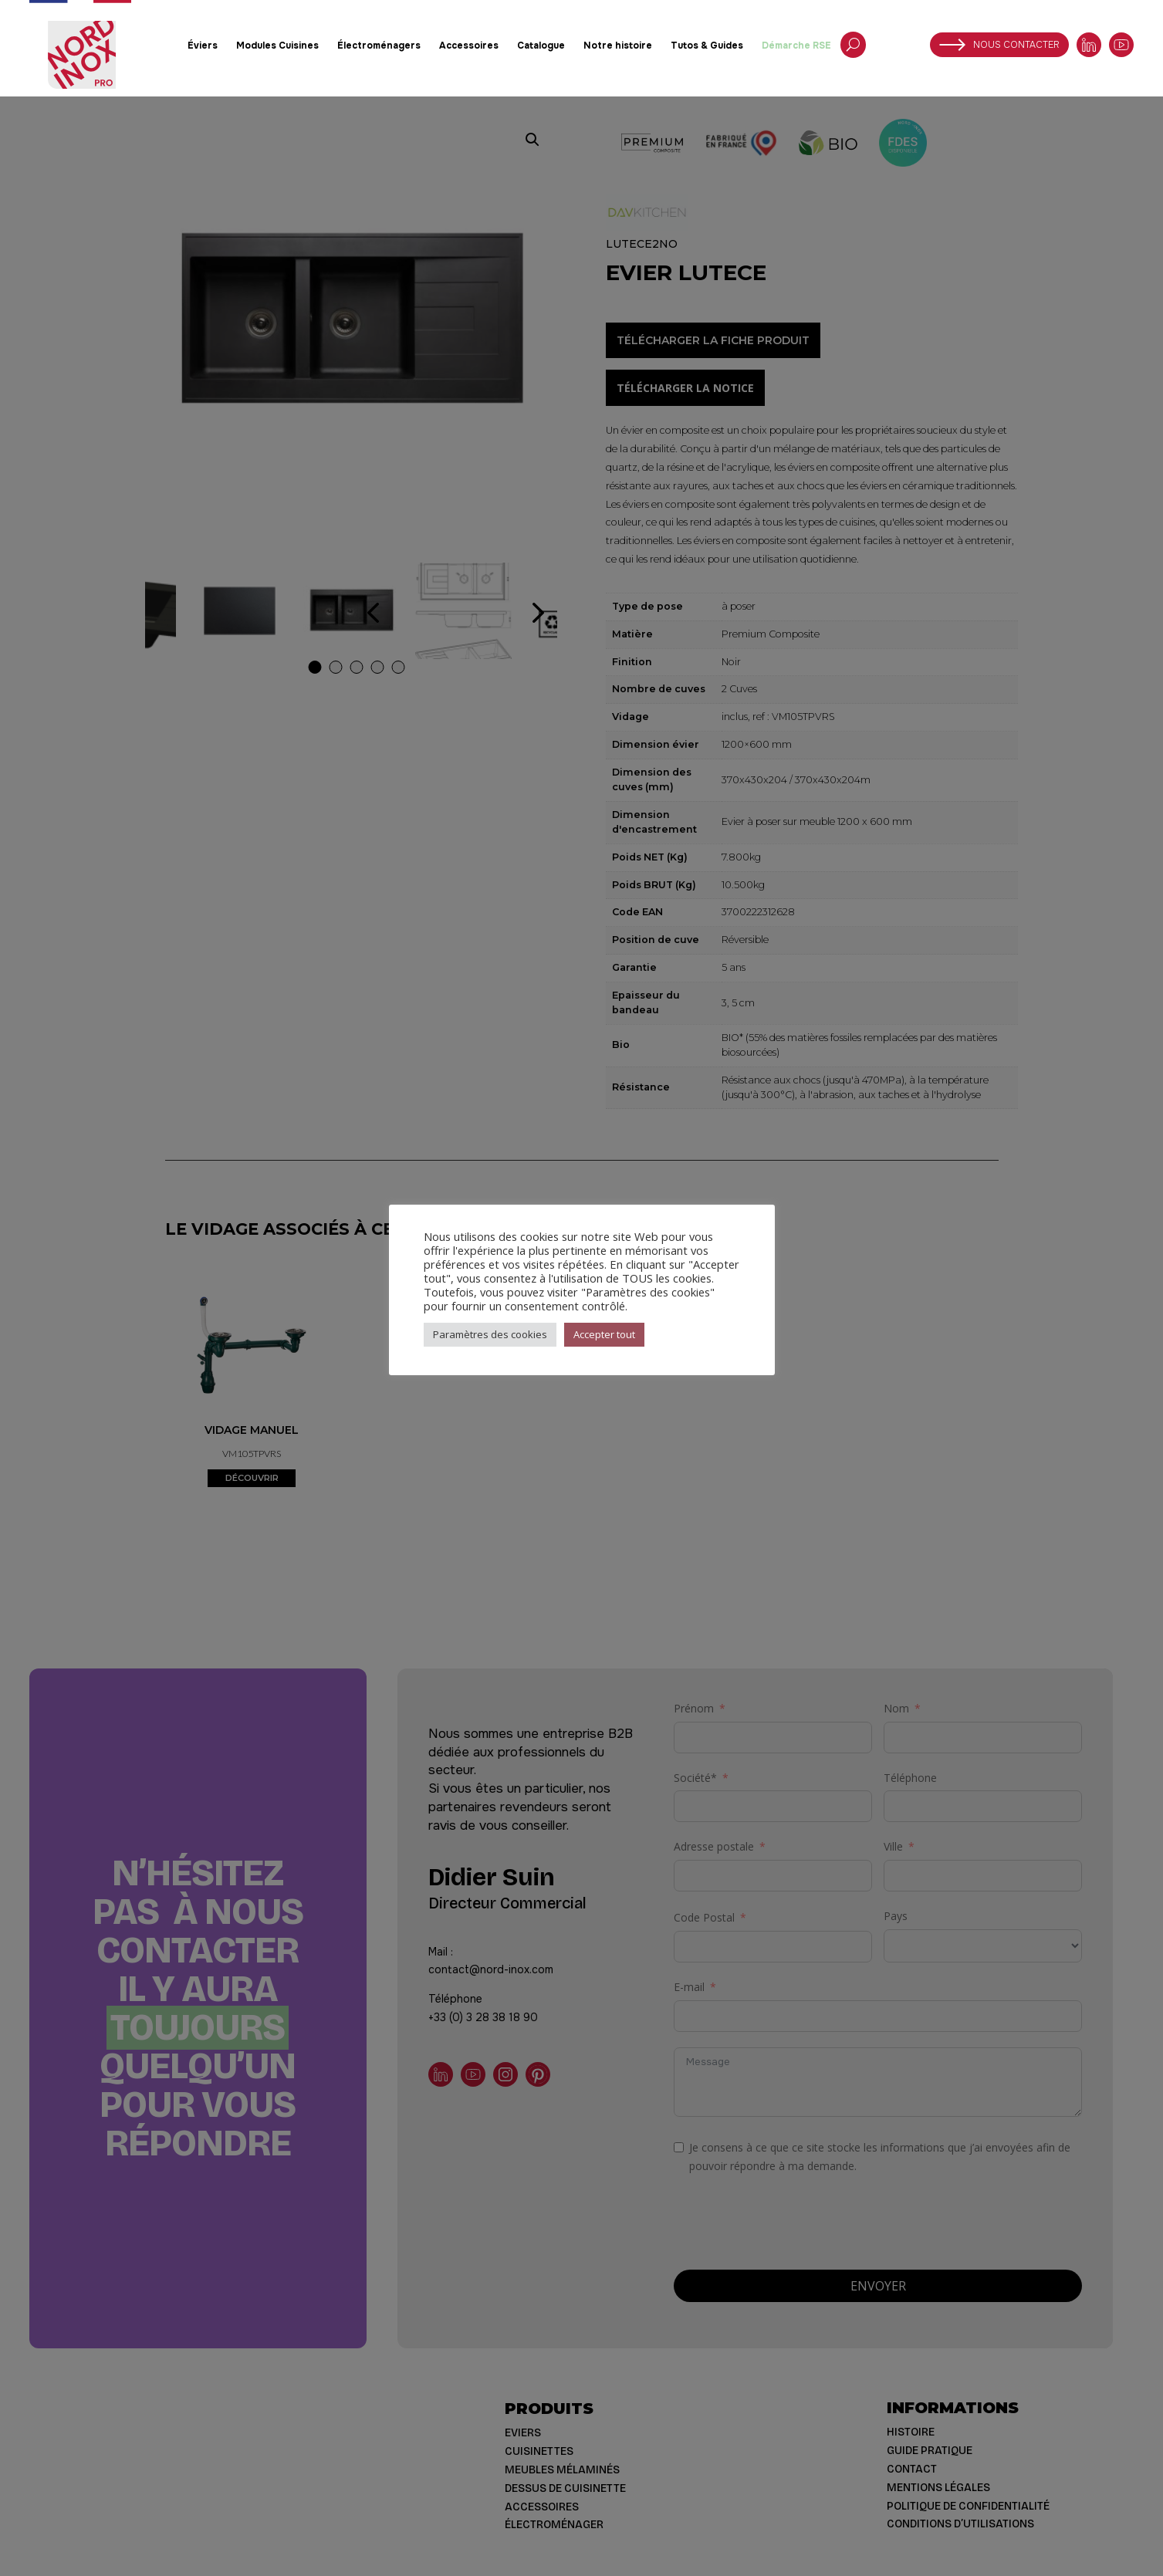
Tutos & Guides (707, 45)
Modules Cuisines (277, 45)
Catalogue (541, 45)
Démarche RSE (796, 45)
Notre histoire (617, 45)
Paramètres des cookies (490, 1334)
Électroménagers (379, 45)
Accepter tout (604, 1334)
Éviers (203, 45)
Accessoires (469, 45)
